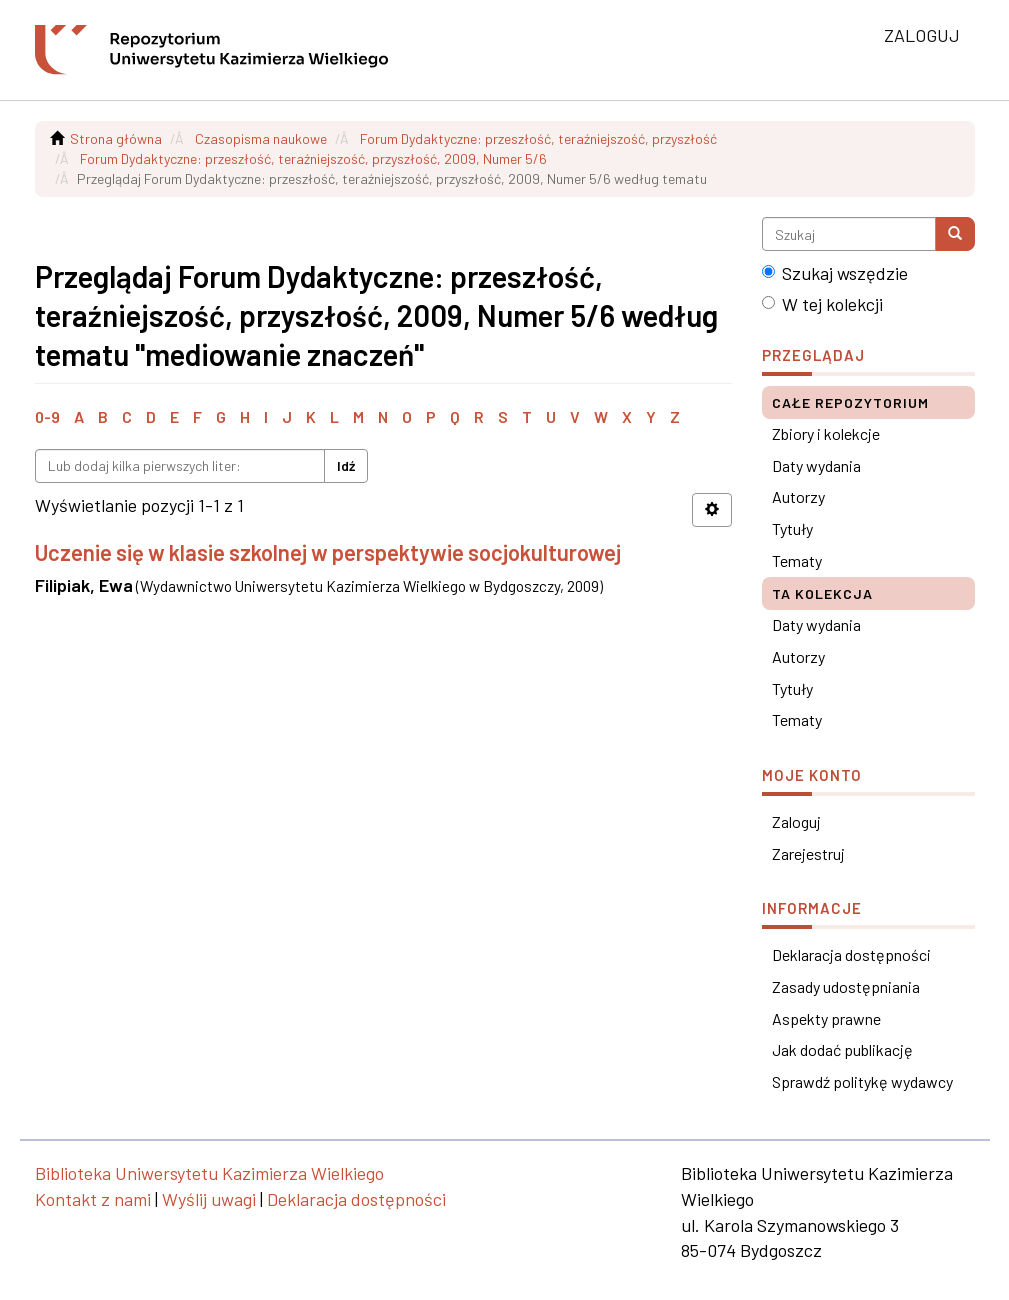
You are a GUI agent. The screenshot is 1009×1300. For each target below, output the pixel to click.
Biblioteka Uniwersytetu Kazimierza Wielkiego (209, 1173)
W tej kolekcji (822, 304)
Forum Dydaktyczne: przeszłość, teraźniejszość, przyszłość (538, 138)
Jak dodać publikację (842, 1049)
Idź (346, 465)
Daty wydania (816, 465)
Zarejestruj (808, 853)
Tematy (797, 560)
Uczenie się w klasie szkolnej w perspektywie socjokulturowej (328, 552)
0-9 (47, 416)
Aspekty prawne (826, 1018)
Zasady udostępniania (846, 986)
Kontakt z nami (93, 1199)
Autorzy (798, 496)
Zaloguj (796, 821)
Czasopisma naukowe (261, 138)
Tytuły (792, 528)
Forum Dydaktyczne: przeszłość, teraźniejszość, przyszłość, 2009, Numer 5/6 (313, 158)
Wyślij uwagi (209, 1199)
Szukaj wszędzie (835, 273)
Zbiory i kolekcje (826, 433)
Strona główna (116, 138)
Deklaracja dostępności (851, 954)
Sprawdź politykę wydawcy (862, 1081)
